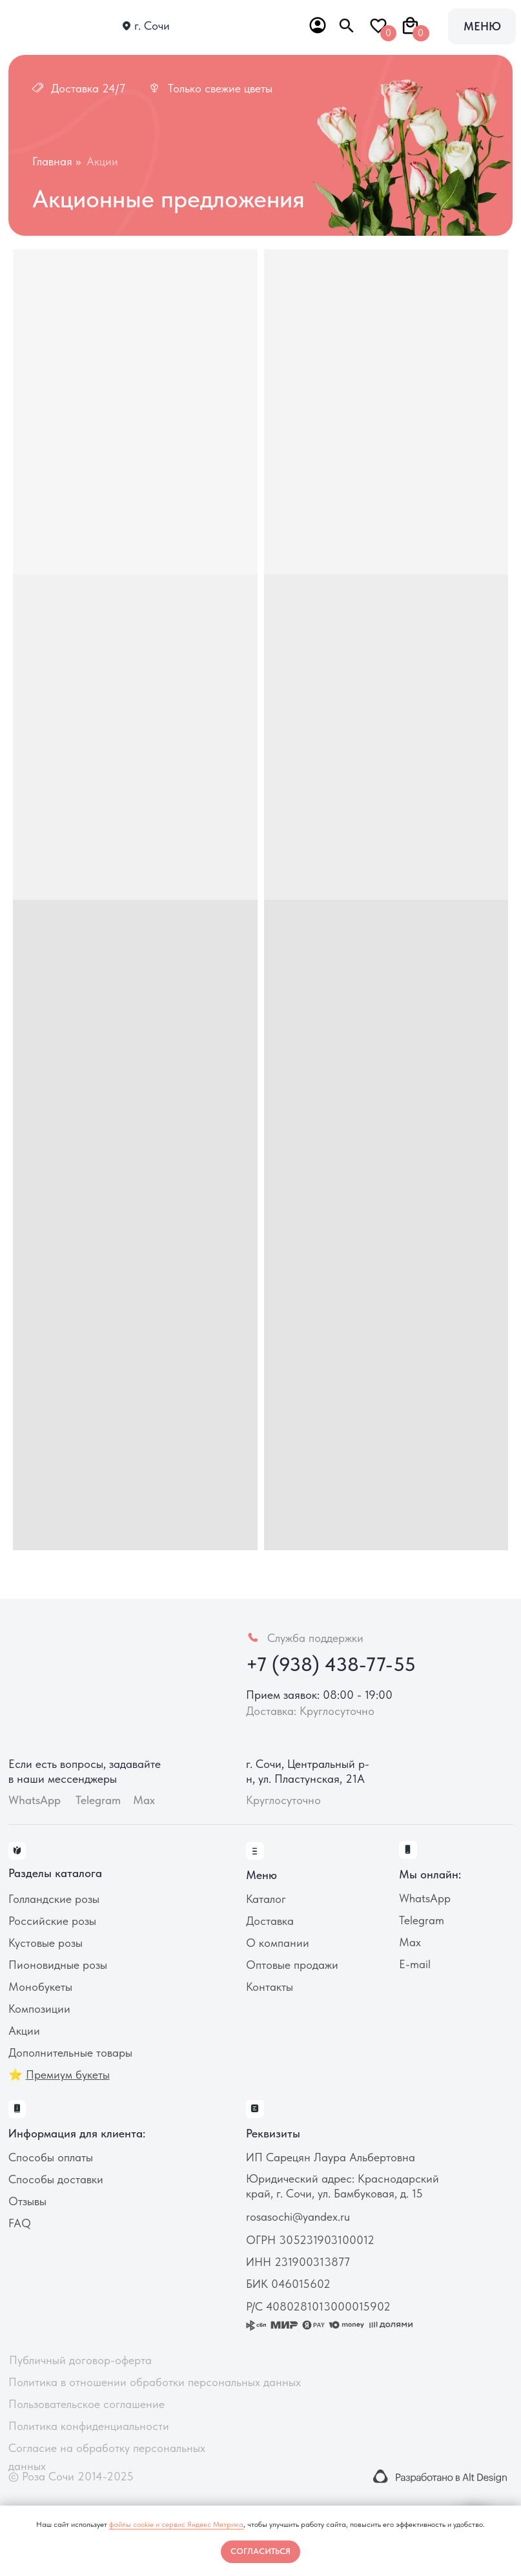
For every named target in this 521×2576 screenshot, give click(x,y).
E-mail (415, 1964)
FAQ (19, 2223)
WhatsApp (425, 1898)
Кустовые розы (45, 1942)
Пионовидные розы (57, 1964)
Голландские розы (53, 1899)
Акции (24, 2030)
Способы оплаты (50, 2157)
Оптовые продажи (292, 1964)
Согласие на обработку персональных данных (106, 2457)
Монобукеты (40, 1986)
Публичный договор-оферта (80, 2360)
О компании (277, 1942)
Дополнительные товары (70, 2052)
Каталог (266, 1899)
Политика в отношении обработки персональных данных (154, 2382)
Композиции (39, 2008)
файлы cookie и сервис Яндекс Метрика (176, 2524)
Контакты (269, 1986)
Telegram (421, 1920)
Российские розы (52, 1920)
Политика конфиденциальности (88, 2426)
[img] (57, 26)
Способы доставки (55, 2179)
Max (144, 1800)
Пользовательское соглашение (86, 2404)
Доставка (270, 1920)
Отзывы (27, 2201)
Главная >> (56, 161)
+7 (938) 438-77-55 (331, 1664)
